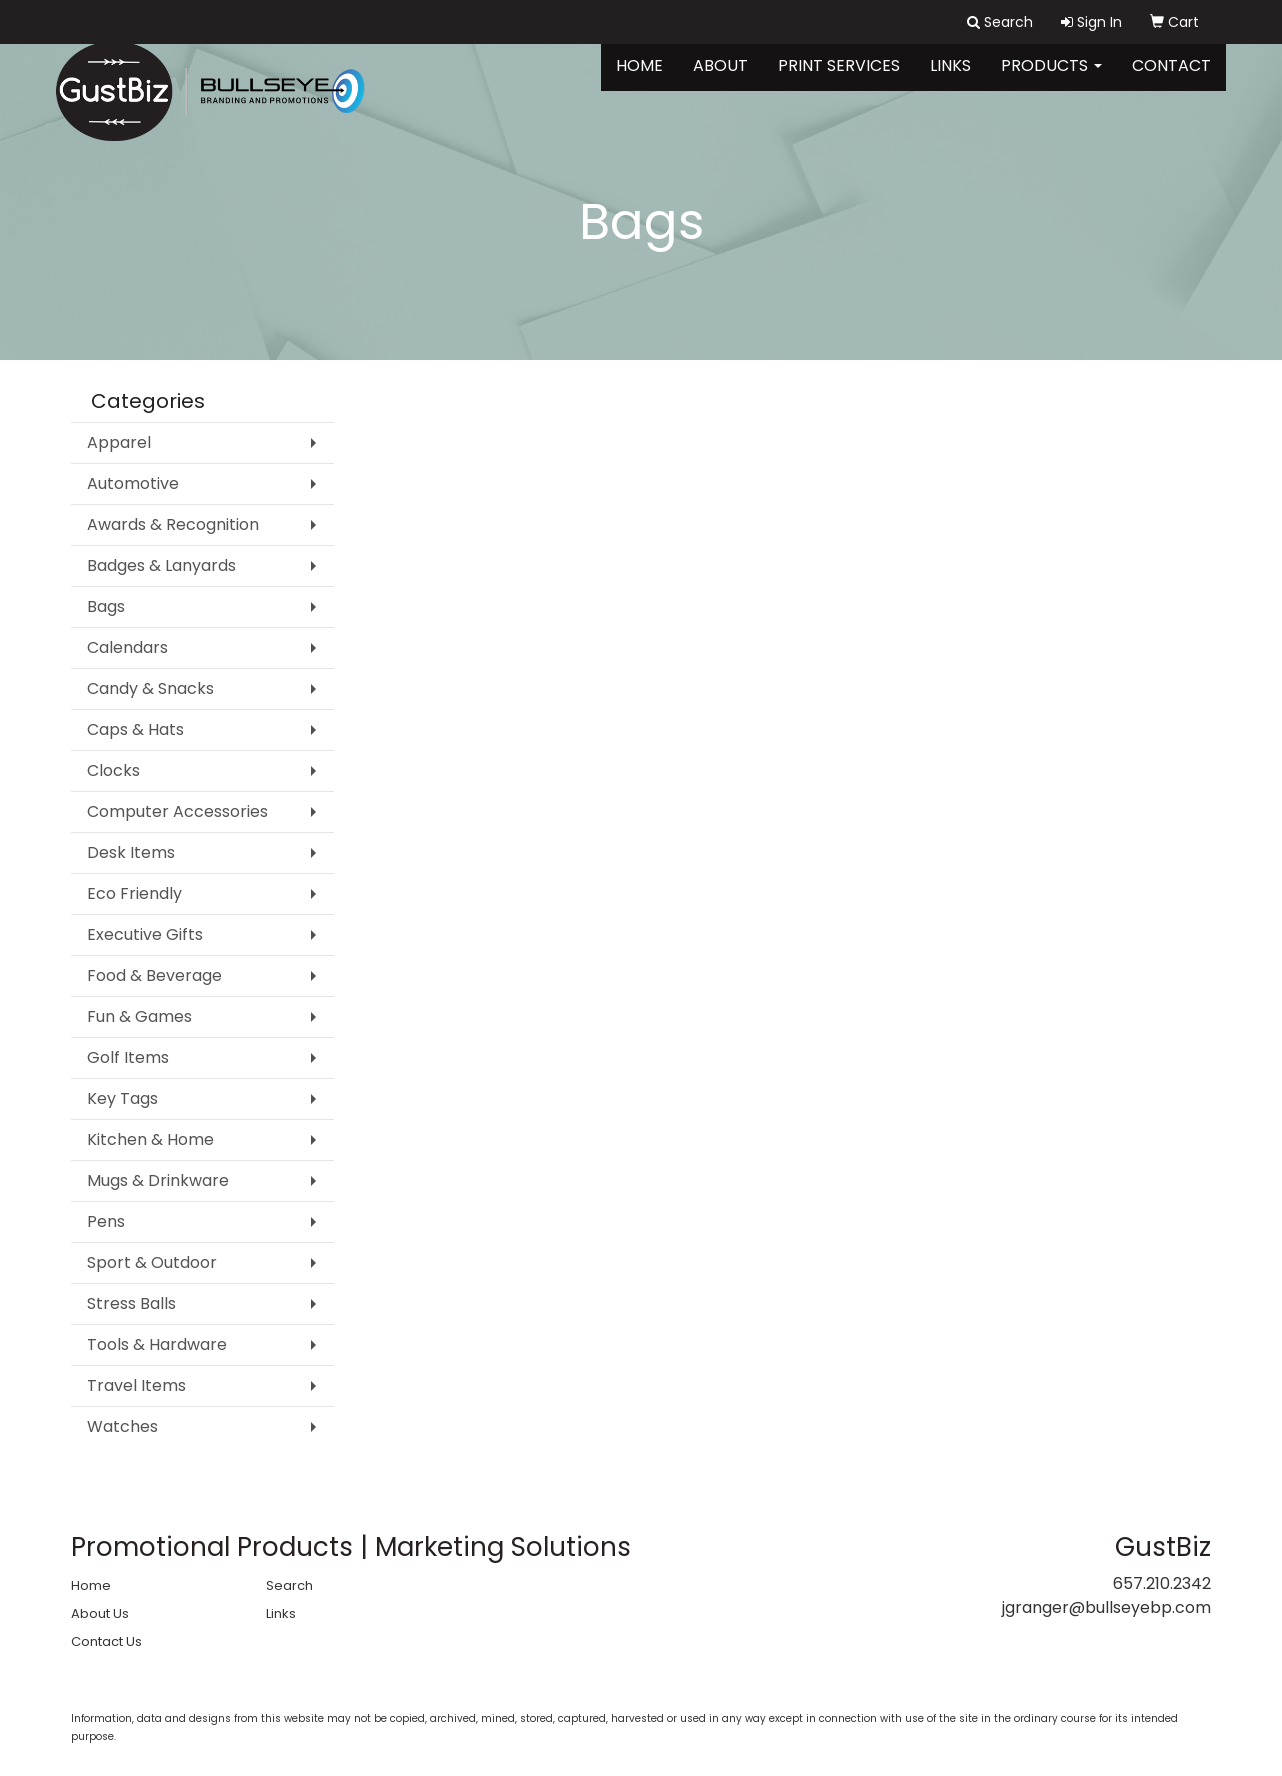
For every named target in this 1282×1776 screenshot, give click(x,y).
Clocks (113, 770)
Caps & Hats (135, 729)
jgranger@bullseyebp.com (1106, 1607)
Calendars (127, 647)
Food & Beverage (154, 975)
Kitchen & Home (150, 1139)
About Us (100, 1613)
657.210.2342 (1162, 1583)
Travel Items (136, 1385)
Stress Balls (131, 1303)
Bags (106, 606)
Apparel (119, 442)
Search (289, 1585)
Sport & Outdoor (152, 1262)
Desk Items (131, 852)
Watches (122, 1426)
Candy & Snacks (150, 688)
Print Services (839, 79)
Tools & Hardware (157, 1344)
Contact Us (106, 1641)
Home (639, 79)
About (720, 79)
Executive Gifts (145, 934)
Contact (1171, 79)
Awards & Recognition (173, 524)
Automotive (133, 483)
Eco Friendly (134, 893)
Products (1051, 79)
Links (950, 79)
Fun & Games (139, 1016)
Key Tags (122, 1098)
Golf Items (128, 1057)
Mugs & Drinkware (158, 1180)
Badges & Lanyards (161, 565)
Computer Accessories (177, 811)
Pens (106, 1221)
